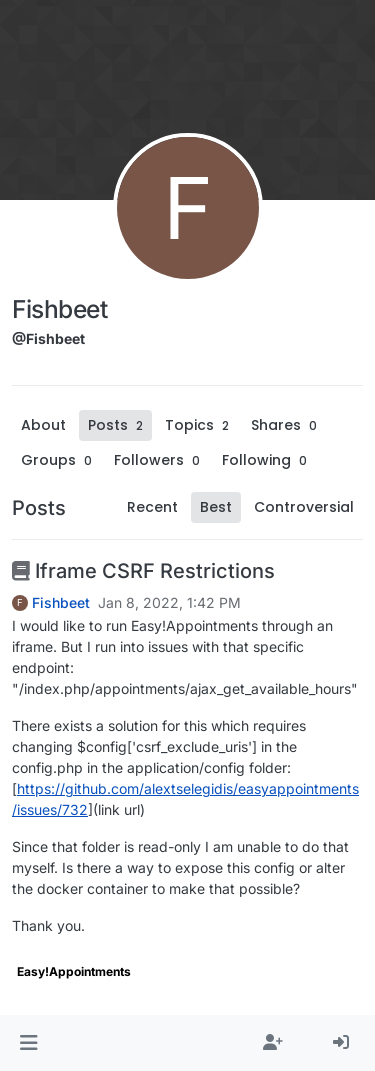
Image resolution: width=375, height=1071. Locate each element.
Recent (152, 507)
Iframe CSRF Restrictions (143, 571)
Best (216, 507)
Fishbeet (61, 603)
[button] (28, 1043)
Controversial (304, 507)
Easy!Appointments (74, 971)
